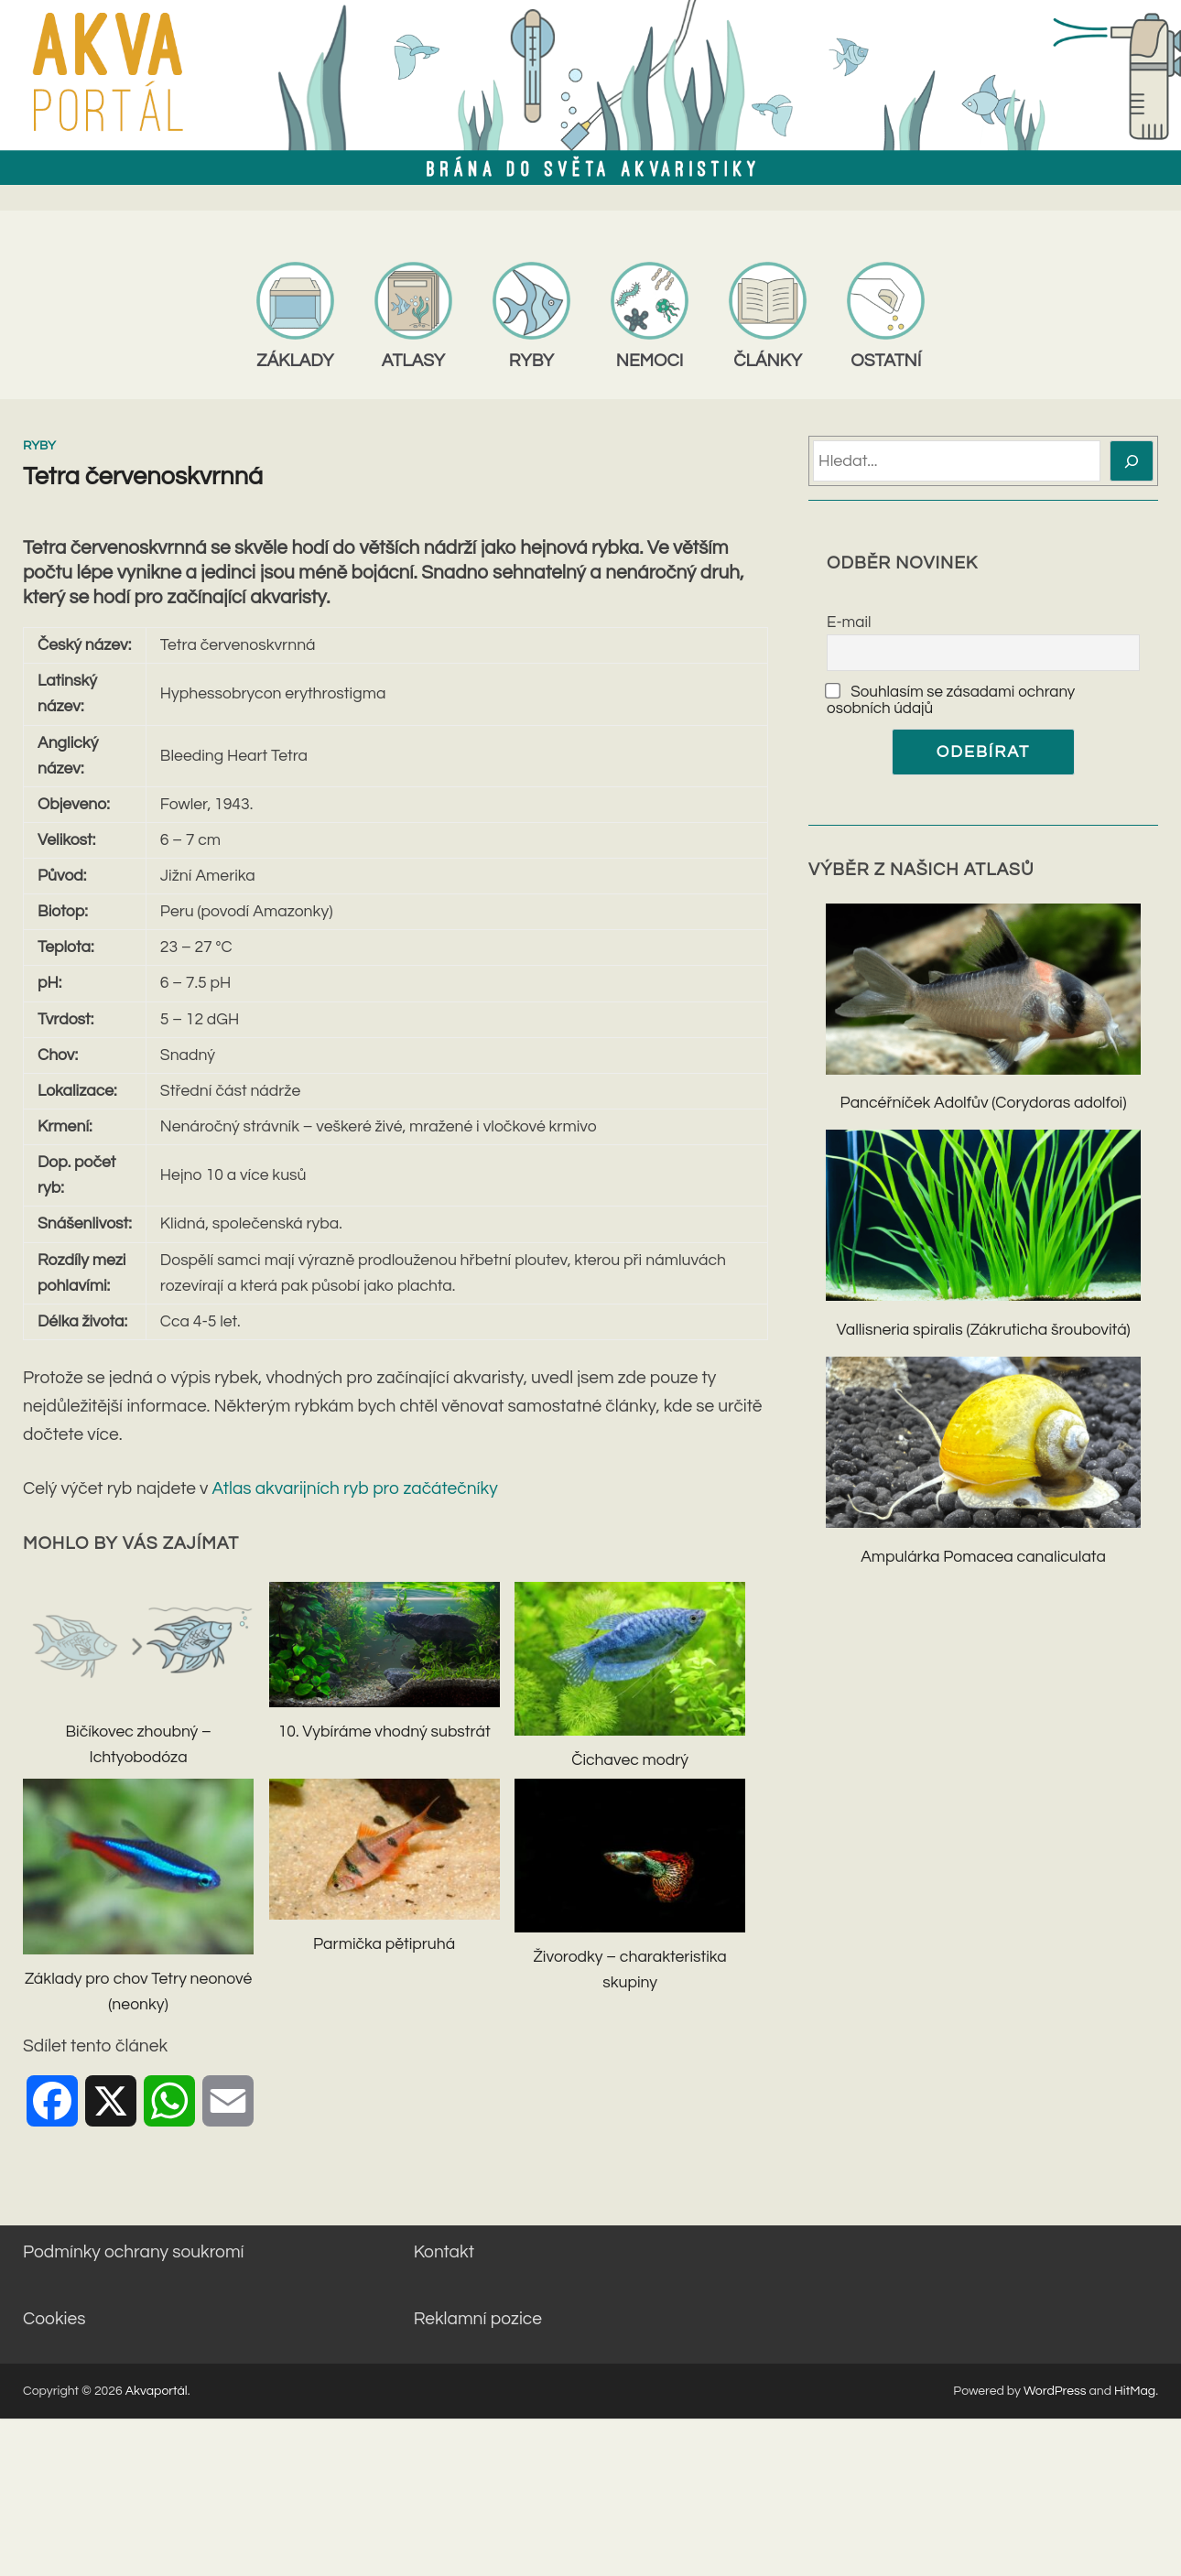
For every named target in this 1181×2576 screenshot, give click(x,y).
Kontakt (444, 2252)
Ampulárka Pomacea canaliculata (983, 1557)
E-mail (849, 622)
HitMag (1134, 2391)
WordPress (1055, 2391)
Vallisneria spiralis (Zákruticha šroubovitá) (983, 1330)
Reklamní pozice (478, 2319)
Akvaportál (156, 2391)
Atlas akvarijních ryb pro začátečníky (355, 1488)
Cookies (54, 2319)
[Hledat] (1132, 461)
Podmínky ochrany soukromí (133, 2252)
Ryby (39, 445)
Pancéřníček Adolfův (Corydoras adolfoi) (983, 1103)
